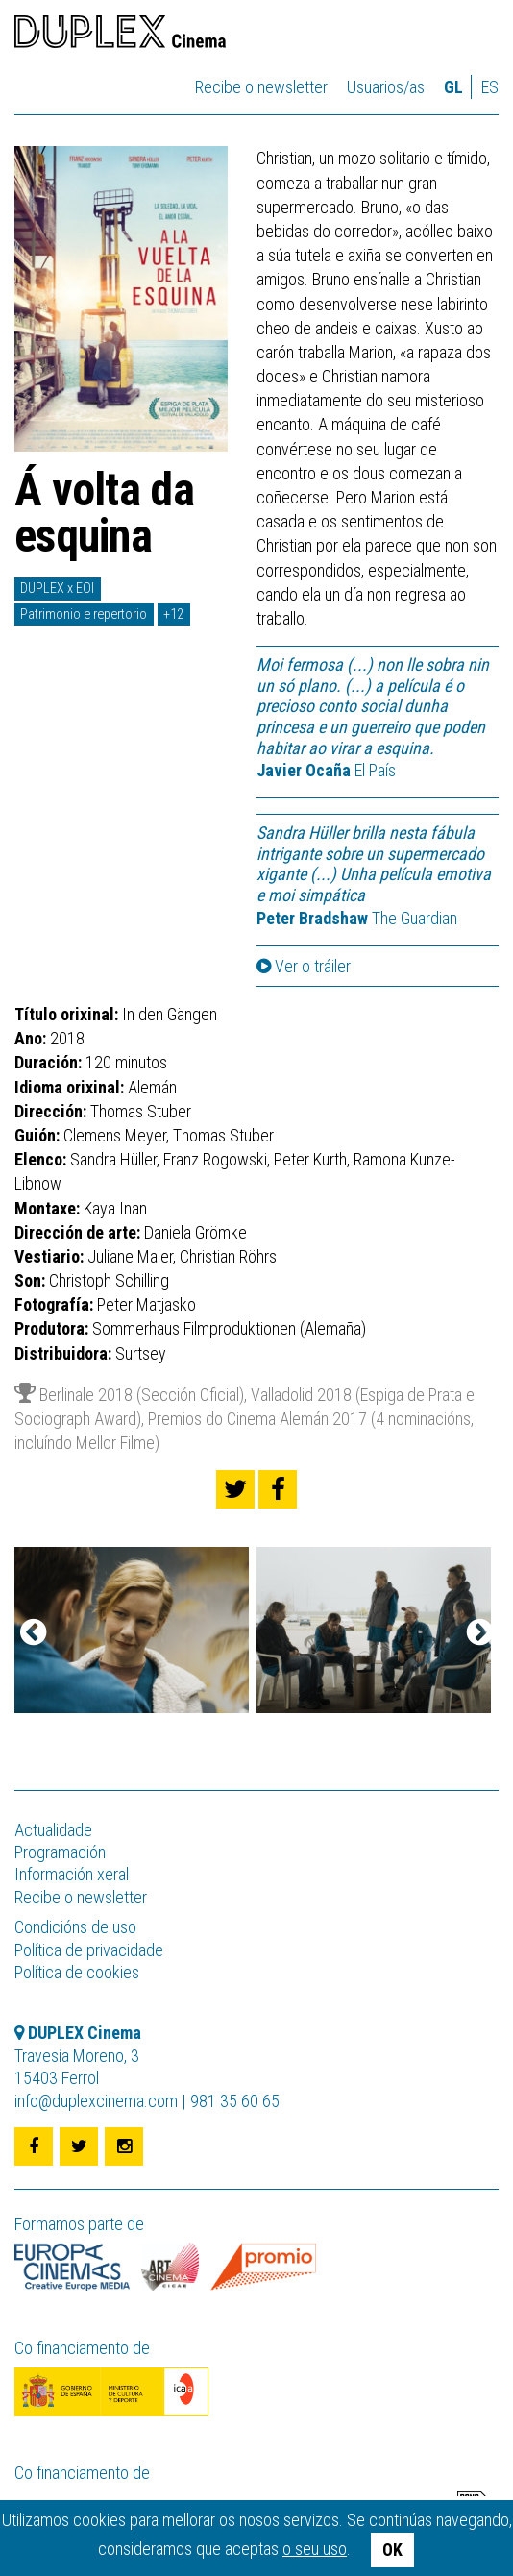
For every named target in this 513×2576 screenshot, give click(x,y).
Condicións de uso (75, 1927)
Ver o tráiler (303, 966)
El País (326, 770)
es (490, 87)
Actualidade (53, 1830)
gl (453, 87)
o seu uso (314, 2549)
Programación (60, 1852)
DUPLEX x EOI (57, 588)
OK (392, 2549)
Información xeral (71, 1874)
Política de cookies (76, 1972)
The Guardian (356, 918)
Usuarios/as (386, 87)
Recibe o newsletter (261, 87)
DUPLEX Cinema (120, 34)
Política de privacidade (88, 1950)
